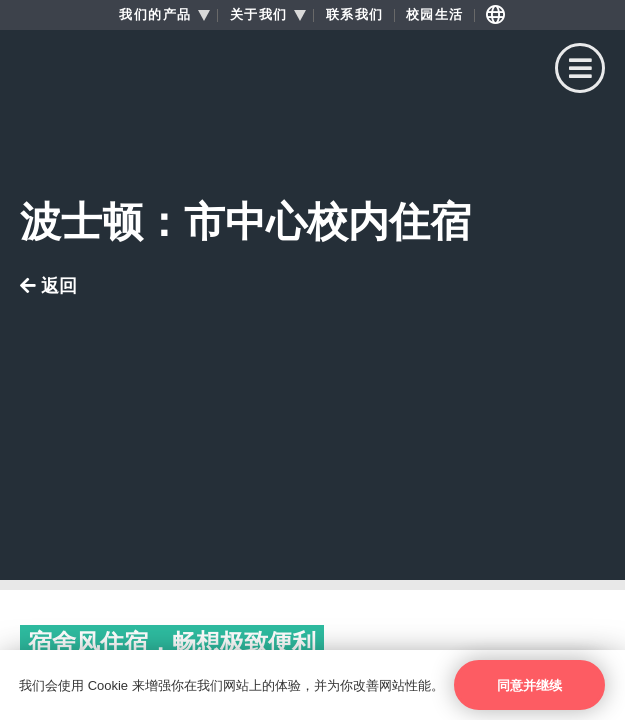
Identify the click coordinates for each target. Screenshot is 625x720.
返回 (48, 286)
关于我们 (259, 15)
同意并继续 (529, 685)
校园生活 (435, 15)
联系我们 (355, 15)
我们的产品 (155, 15)
